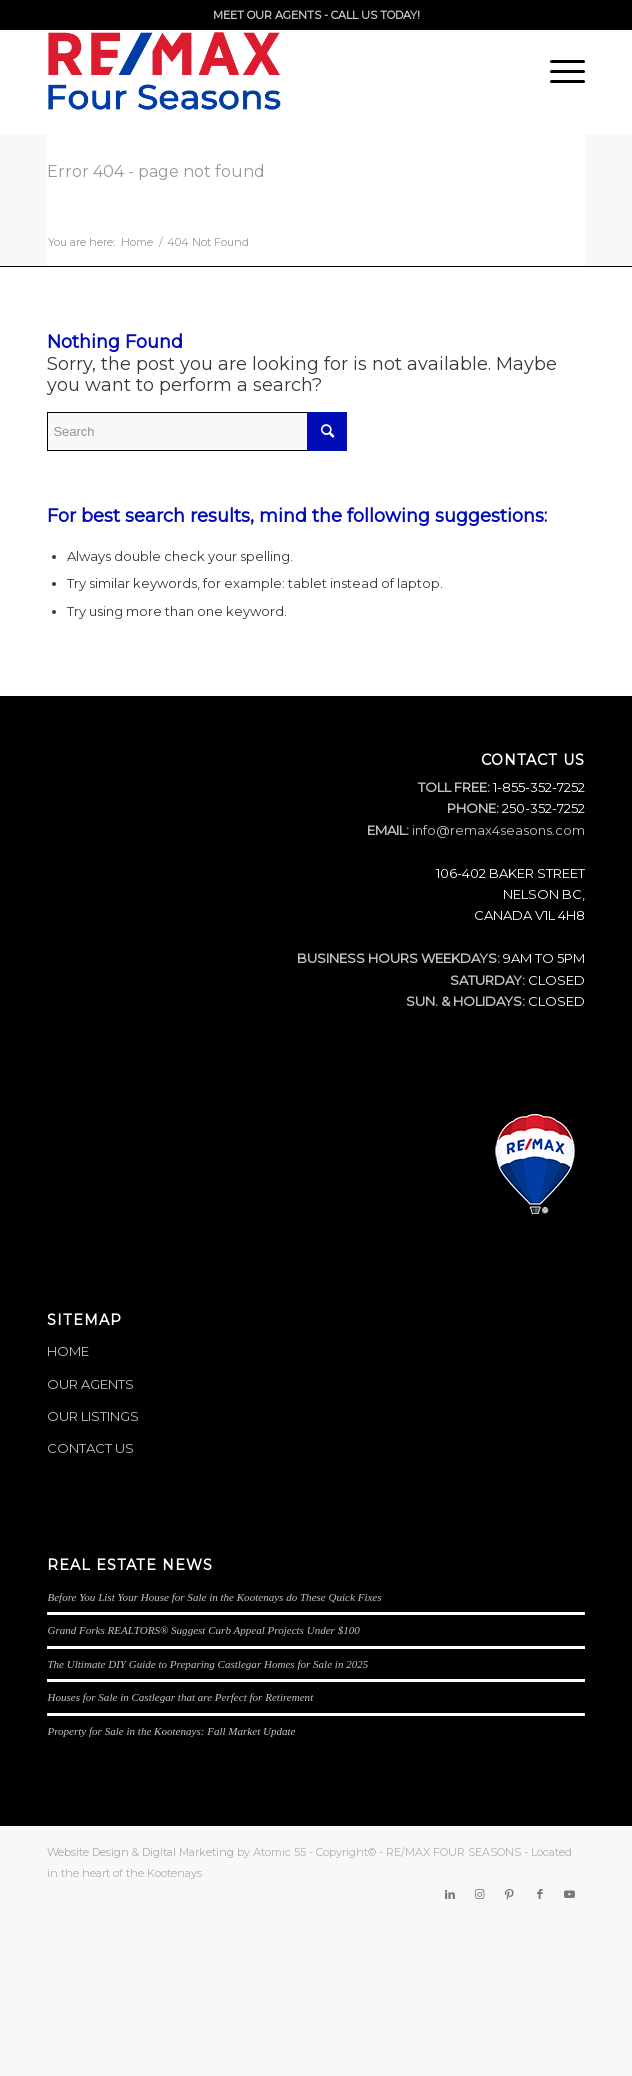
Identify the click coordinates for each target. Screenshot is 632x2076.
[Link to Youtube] (570, 1894)
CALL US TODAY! (375, 15)
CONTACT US (90, 1448)
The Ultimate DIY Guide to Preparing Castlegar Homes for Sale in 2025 (207, 1664)
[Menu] (557, 71)
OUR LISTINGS (93, 1416)
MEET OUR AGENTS (267, 15)
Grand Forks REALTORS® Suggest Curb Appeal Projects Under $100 (203, 1630)
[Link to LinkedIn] (450, 1894)
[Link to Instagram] (480, 1894)
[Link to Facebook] (540, 1894)
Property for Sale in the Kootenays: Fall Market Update (171, 1731)
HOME (68, 1351)
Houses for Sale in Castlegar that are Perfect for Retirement (180, 1697)
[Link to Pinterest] (510, 1894)
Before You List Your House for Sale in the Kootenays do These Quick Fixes (214, 1597)
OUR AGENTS (90, 1384)
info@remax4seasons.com (498, 830)
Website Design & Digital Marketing (140, 1852)
